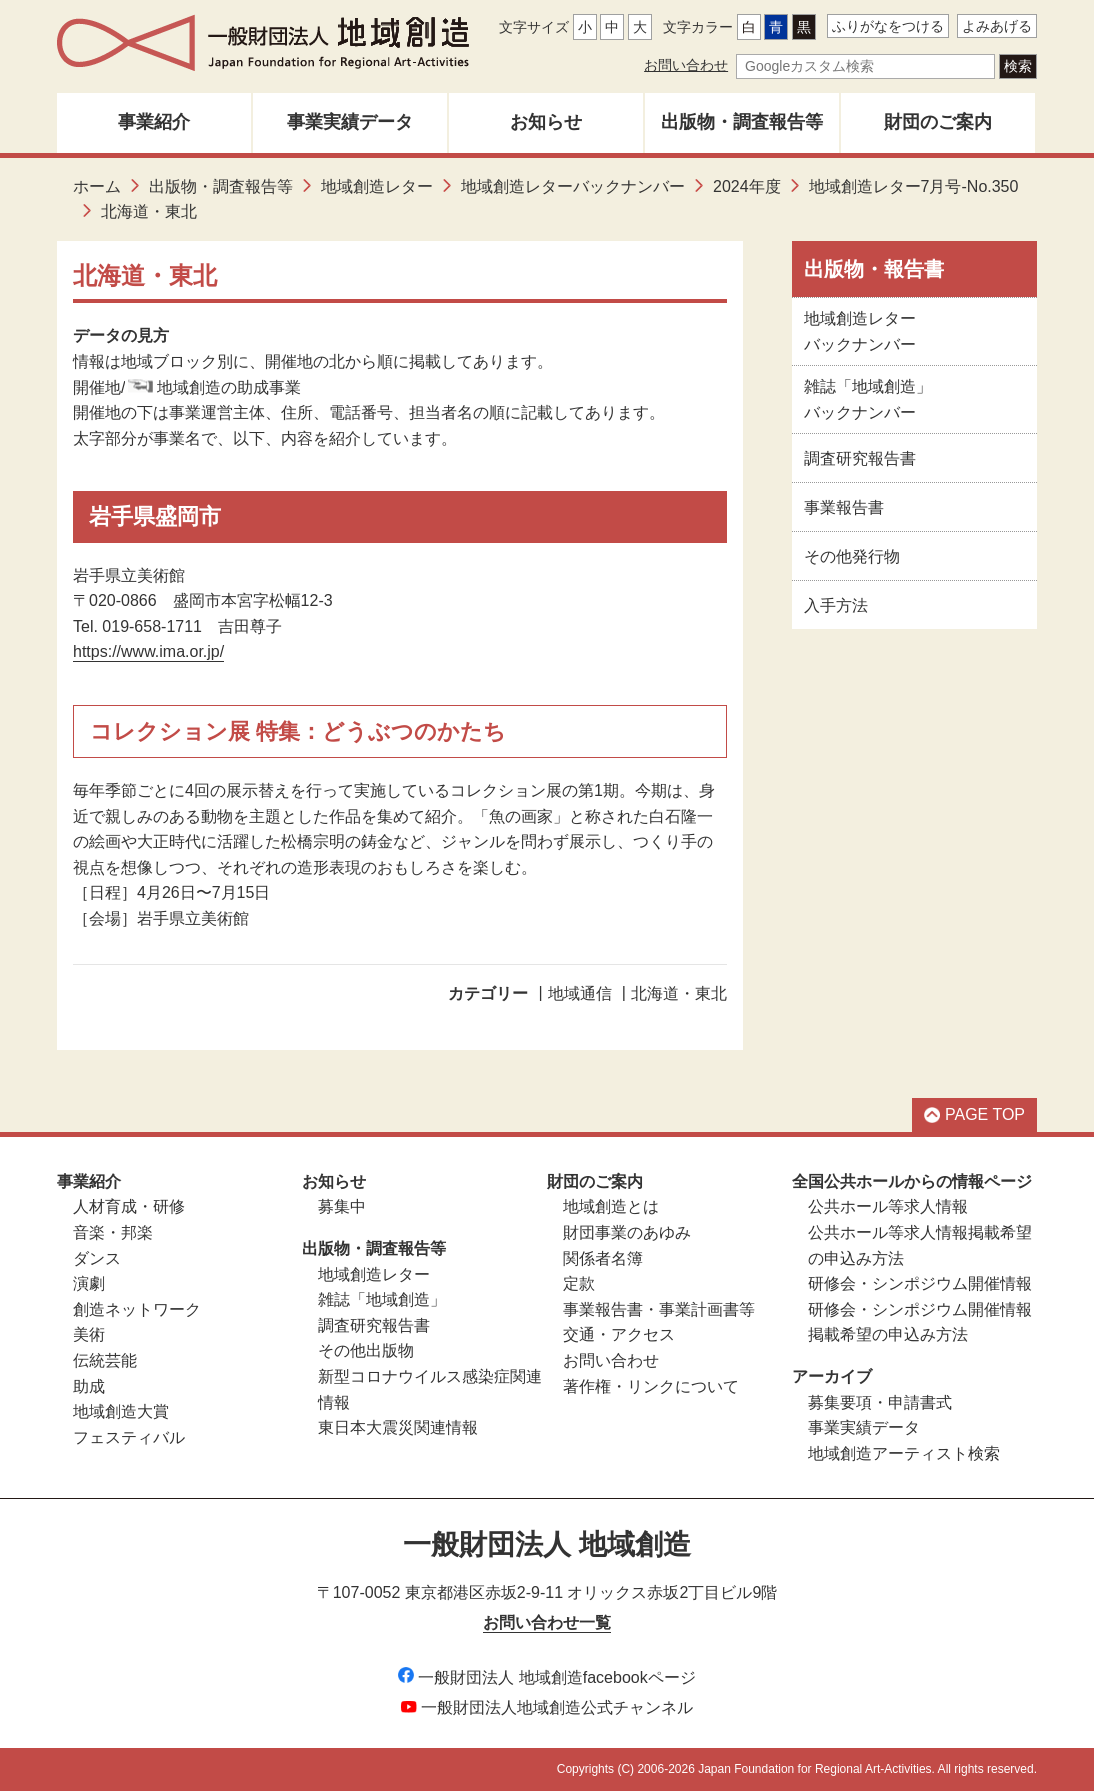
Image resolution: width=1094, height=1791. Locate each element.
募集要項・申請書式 (880, 1402)
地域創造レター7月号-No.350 (914, 186)
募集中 (342, 1206)
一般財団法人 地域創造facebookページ (546, 1677)
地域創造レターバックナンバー (573, 186)
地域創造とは (611, 1206)
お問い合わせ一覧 (547, 1622)
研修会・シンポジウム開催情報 (920, 1283)
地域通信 (580, 993)
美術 (89, 1334)
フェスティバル (129, 1437)
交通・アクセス (619, 1334)
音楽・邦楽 (113, 1232)
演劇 (89, 1283)
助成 (89, 1386)
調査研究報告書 (860, 458)
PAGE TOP (974, 1114)
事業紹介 (154, 122)
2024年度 (747, 186)
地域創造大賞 (121, 1411)
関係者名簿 (603, 1258)
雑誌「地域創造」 (382, 1299)
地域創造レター (377, 186)
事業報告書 (844, 507)
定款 (579, 1283)
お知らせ (546, 122)
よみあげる (997, 26)
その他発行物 (852, 556)
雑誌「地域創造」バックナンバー (868, 399)
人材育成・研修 (129, 1206)
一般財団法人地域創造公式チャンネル (547, 1707)
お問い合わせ (686, 65)
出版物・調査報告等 (742, 122)
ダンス (97, 1258)
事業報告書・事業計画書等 (659, 1309)
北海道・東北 (679, 993)
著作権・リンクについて (651, 1386)
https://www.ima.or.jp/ (148, 651)
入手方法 (836, 605)
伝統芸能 (105, 1360)
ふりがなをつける (888, 26)
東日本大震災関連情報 (398, 1427)
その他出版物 (366, 1350)
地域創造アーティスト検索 (904, 1453)
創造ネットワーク (137, 1309)
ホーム (97, 186)
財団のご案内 (938, 122)
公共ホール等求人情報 (888, 1206)
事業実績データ (350, 122)
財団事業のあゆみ (627, 1232)
